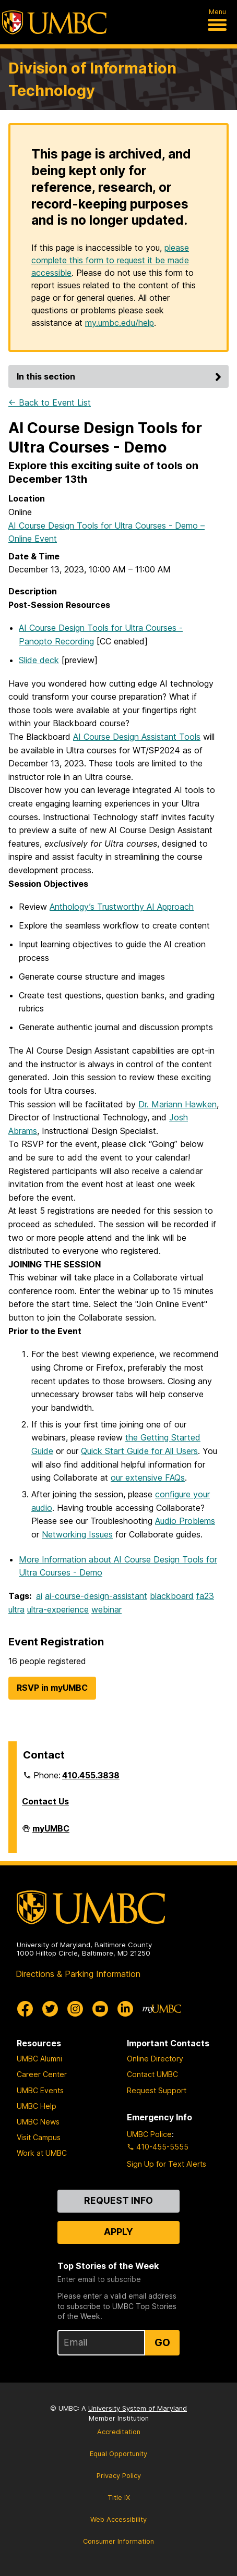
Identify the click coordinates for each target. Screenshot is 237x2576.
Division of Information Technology (92, 79)
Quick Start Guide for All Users (139, 1451)
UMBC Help (36, 2106)
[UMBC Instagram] (75, 2008)
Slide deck (39, 660)
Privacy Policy (119, 2476)
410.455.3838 (91, 1775)
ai (39, 1596)
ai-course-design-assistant (96, 1596)
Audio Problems (185, 1521)
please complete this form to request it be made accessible (110, 260)
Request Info (118, 2200)
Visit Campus (39, 2137)
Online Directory (155, 2058)
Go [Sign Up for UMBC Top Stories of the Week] (162, 2342)
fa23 (205, 1596)
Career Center (42, 2074)
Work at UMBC (42, 2152)
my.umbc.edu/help (119, 323)
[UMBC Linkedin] (125, 2008)
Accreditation (118, 2432)
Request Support (156, 2090)
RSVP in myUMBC (52, 1687)
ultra (16, 1609)
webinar (106, 1609)
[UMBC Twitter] (50, 2008)
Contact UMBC (152, 2074)
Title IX (119, 2497)
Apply (118, 2231)
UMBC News (38, 2121)
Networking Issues (77, 1534)
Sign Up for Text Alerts (166, 2163)
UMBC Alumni (39, 2058)
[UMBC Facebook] (25, 2008)
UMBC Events (40, 2090)
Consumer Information (118, 2541)
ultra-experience (58, 1609)
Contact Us (45, 1801)
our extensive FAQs (148, 1477)
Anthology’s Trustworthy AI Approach (122, 906)
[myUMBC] (162, 2008)
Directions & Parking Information (78, 1974)
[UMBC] (54, 22)
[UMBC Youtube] (100, 2008)
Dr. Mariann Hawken (177, 1104)
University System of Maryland (137, 2408)
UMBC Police (149, 2134)
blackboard (172, 1596)
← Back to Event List (49, 402)
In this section (120, 376)
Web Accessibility (118, 2519)
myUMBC (50, 1832)
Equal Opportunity (118, 2454)
